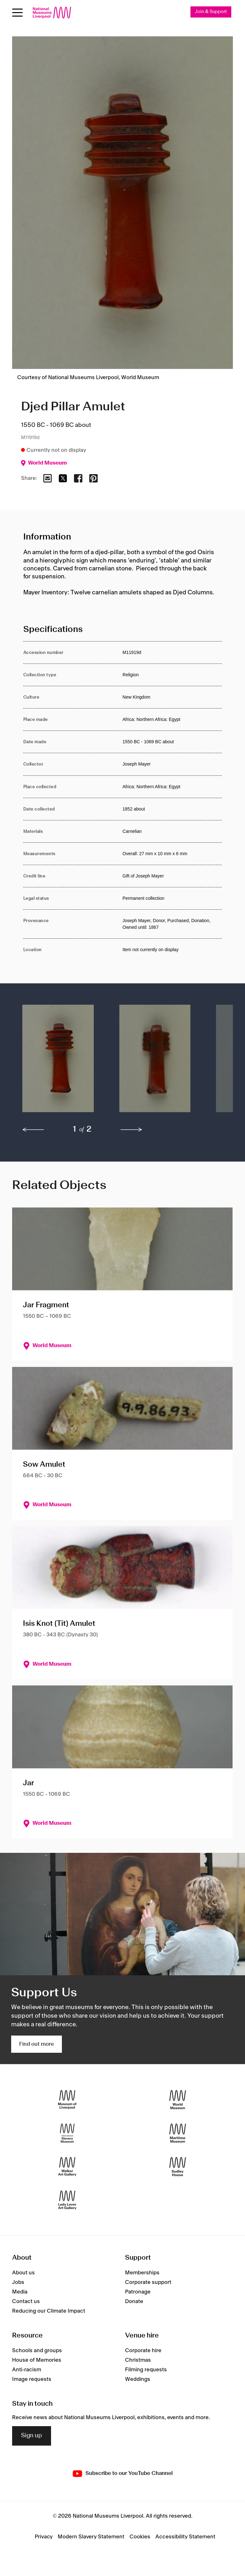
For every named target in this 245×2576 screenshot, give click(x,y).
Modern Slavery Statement (91, 2537)
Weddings (137, 2379)
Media (19, 2292)
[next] (131, 1130)
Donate (134, 2302)
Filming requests (146, 2370)
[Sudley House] (177, 2166)
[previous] (33, 1130)
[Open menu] (17, 12)
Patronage (138, 2292)
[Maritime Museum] (177, 2133)
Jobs (18, 2283)
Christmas (138, 2360)
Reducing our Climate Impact (48, 2311)
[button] (58, 1062)
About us (23, 2273)
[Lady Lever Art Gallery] (67, 2200)
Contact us (26, 2302)
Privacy (44, 2537)
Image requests (31, 2379)
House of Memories (36, 2360)
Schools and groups (37, 2350)
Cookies (140, 2537)
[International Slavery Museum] (67, 2133)
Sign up (31, 2436)
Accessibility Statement (185, 2537)
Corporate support (148, 2283)
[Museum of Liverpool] (67, 2100)
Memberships (142, 2273)
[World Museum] (177, 2100)
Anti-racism (26, 2370)
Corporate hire (143, 2350)
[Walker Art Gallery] (67, 2166)
